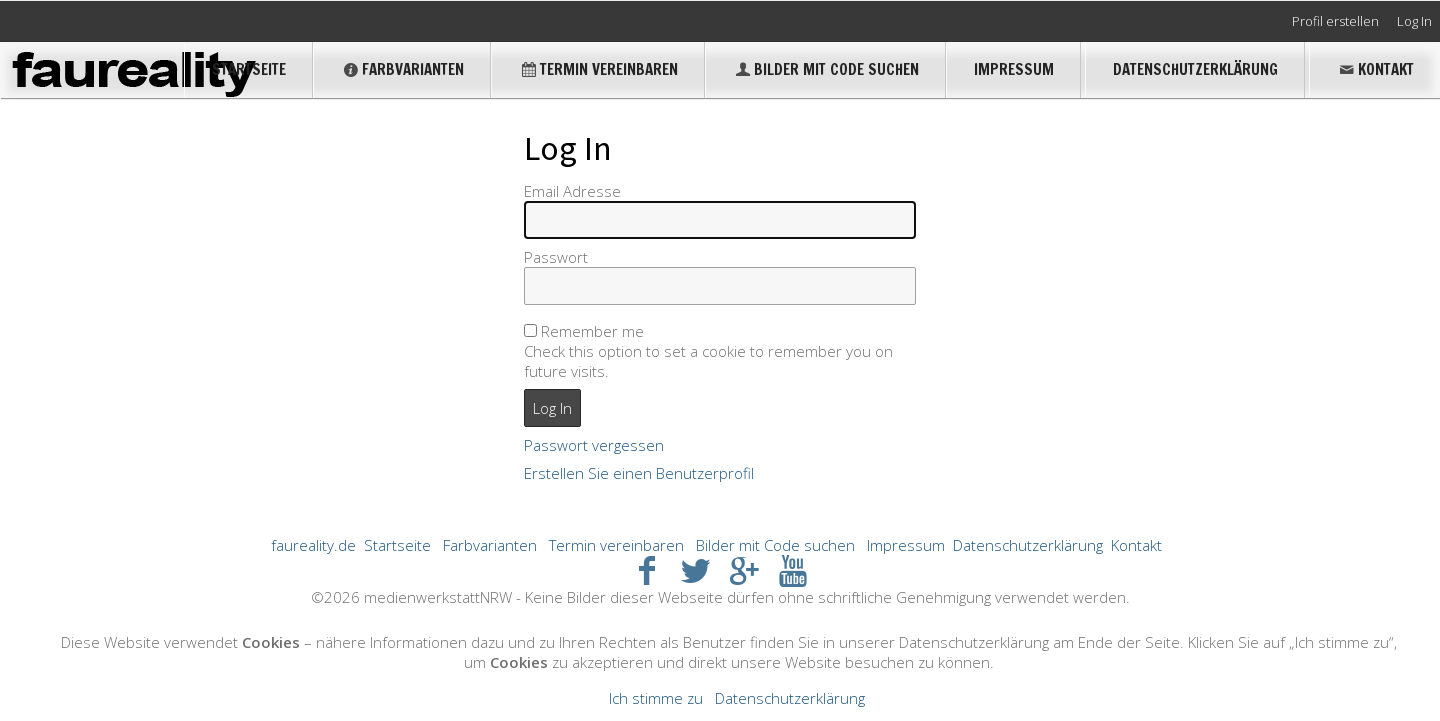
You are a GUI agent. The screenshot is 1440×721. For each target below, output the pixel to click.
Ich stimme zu (656, 698)
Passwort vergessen (594, 445)
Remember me (592, 331)
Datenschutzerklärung (1195, 69)
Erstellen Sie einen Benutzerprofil (639, 473)
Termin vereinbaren (598, 69)
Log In (1414, 21)
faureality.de (313, 545)
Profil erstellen (1335, 21)
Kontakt (1375, 69)
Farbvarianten (402, 69)
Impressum (1014, 69)
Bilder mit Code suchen (826, 69)
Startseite (249, 69)
